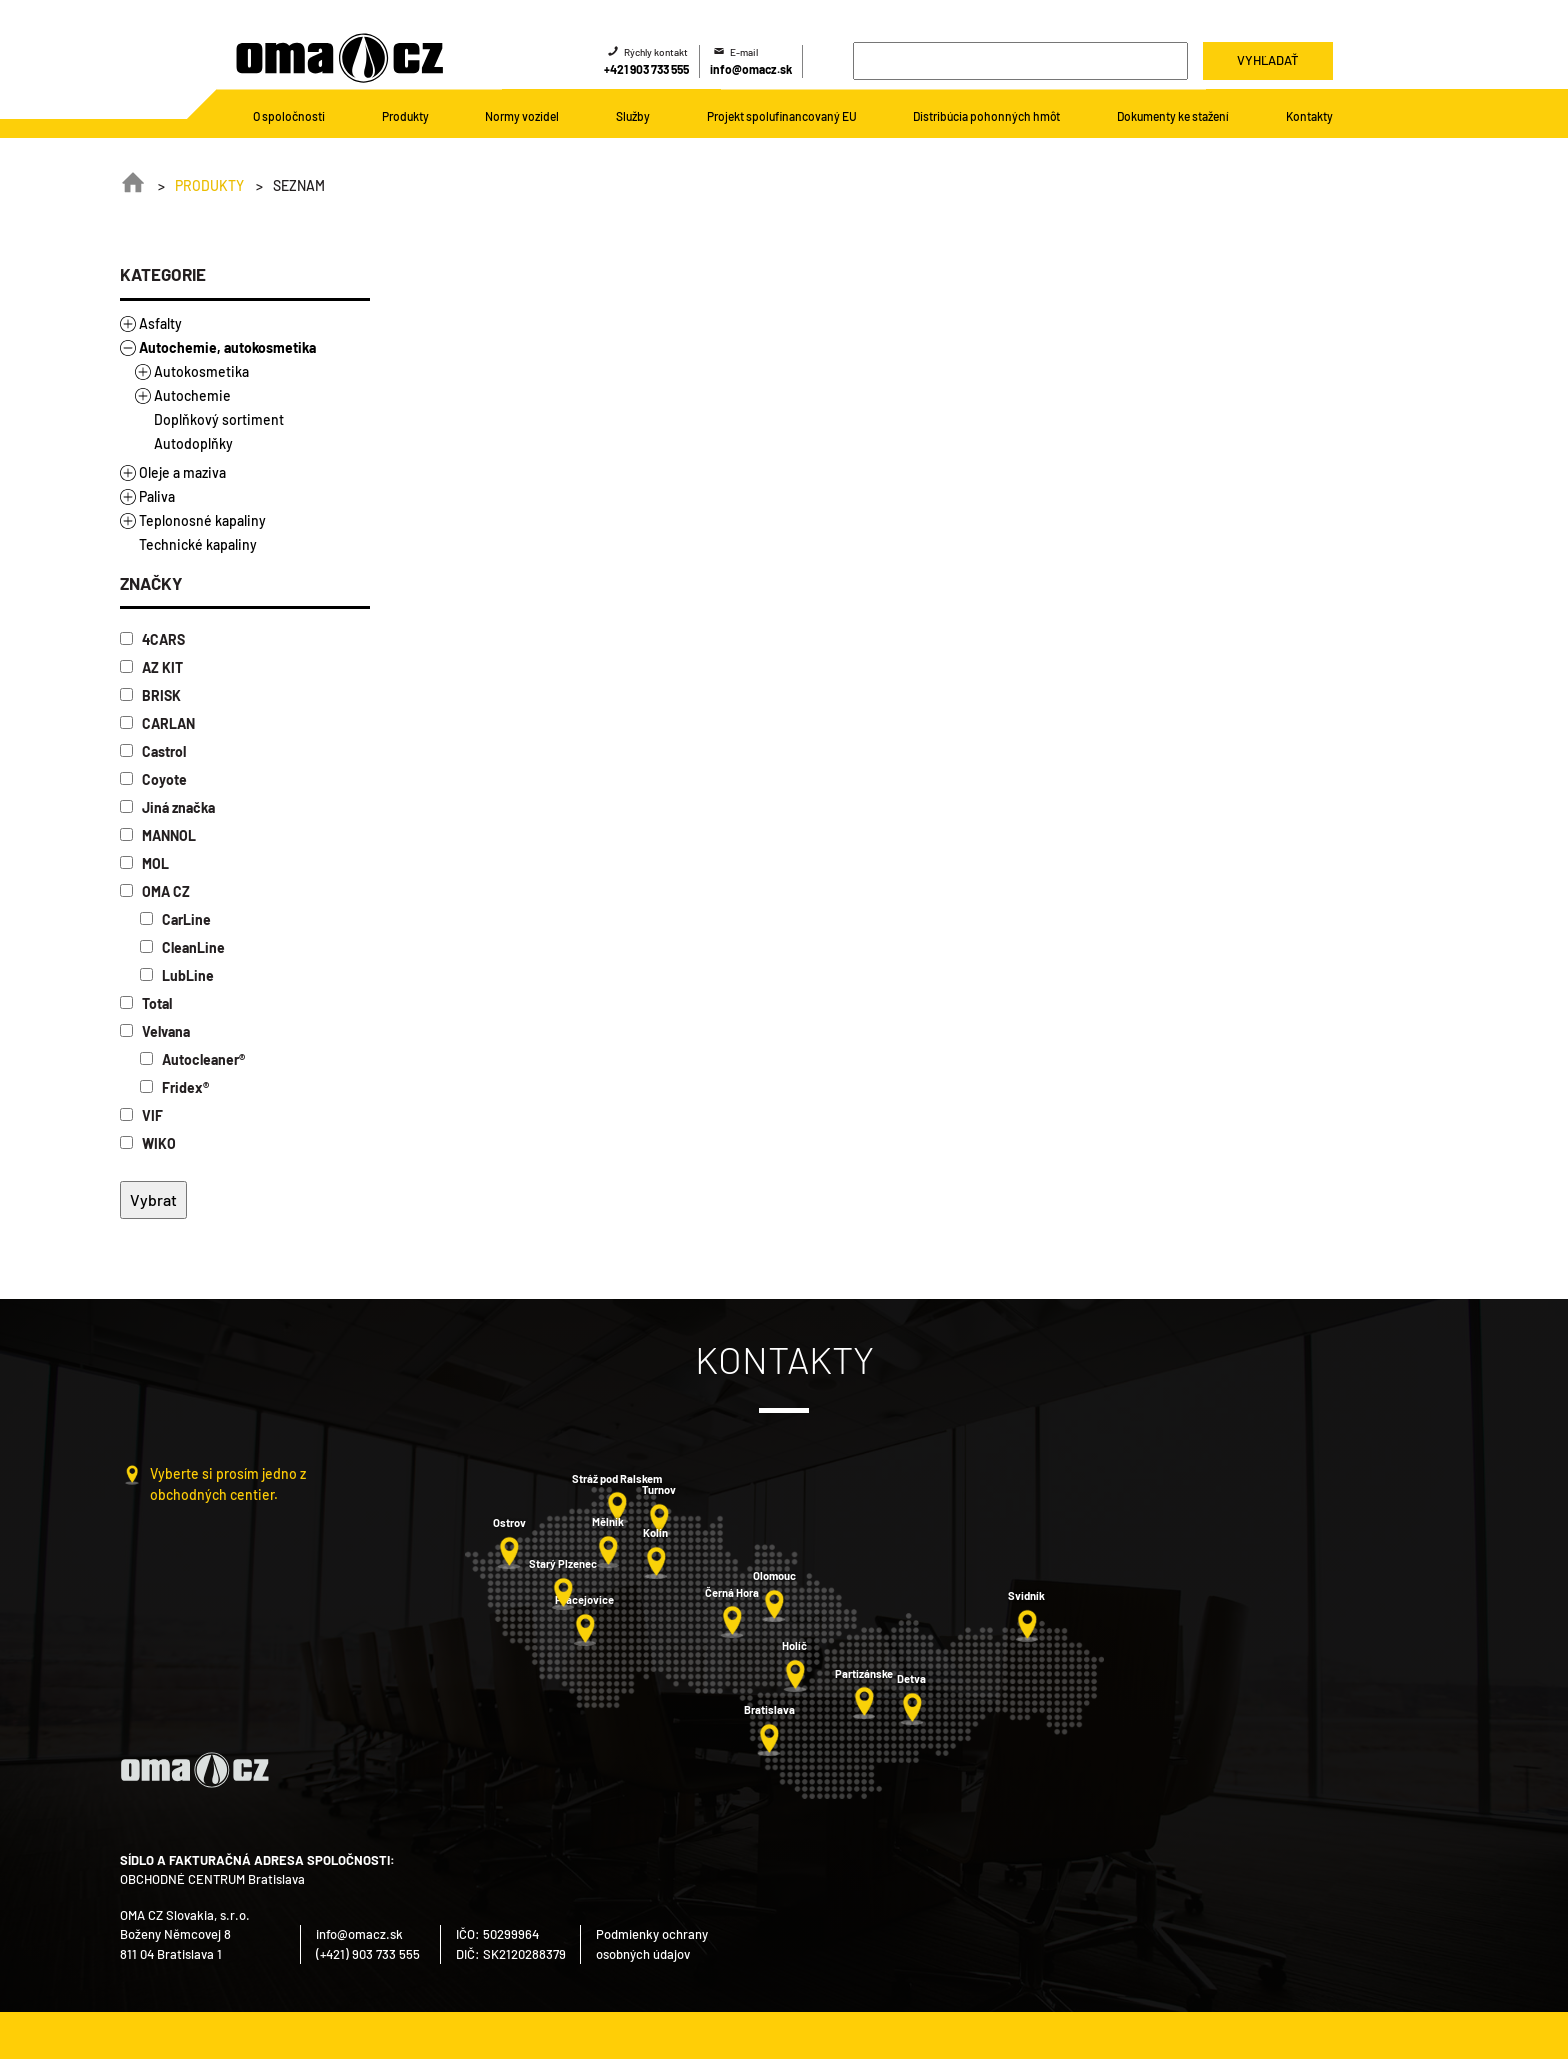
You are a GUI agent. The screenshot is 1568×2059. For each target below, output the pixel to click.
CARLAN (157, 723)
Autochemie (192, 395)
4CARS (152, 639)
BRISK (150, 695)
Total (146, 1003)
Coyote (153, 779)
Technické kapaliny (198, 544)
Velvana (155, 1031)
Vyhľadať (1267, 60)
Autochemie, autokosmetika (227, 347)
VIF (141, 1115)
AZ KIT (151, 667)
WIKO (148, 1143)
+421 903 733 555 (646, 69)
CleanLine (182, 947)
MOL (144, 863)
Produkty (209, 185)
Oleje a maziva (182, 472)
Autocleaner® (192, 1059)
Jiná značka (167, 807)
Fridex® (174, 1087)
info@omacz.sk (751, 69)
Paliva (157, 496)
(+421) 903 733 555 (368, 1954)
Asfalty (160, 323)
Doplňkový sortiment (219, 419)
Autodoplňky (193, 443)
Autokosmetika (201, 371)
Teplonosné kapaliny (202, 520)
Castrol (153, 751)
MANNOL (158, 835)
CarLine (175, 919)
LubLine (177, 975)
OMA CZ (155, 891)
